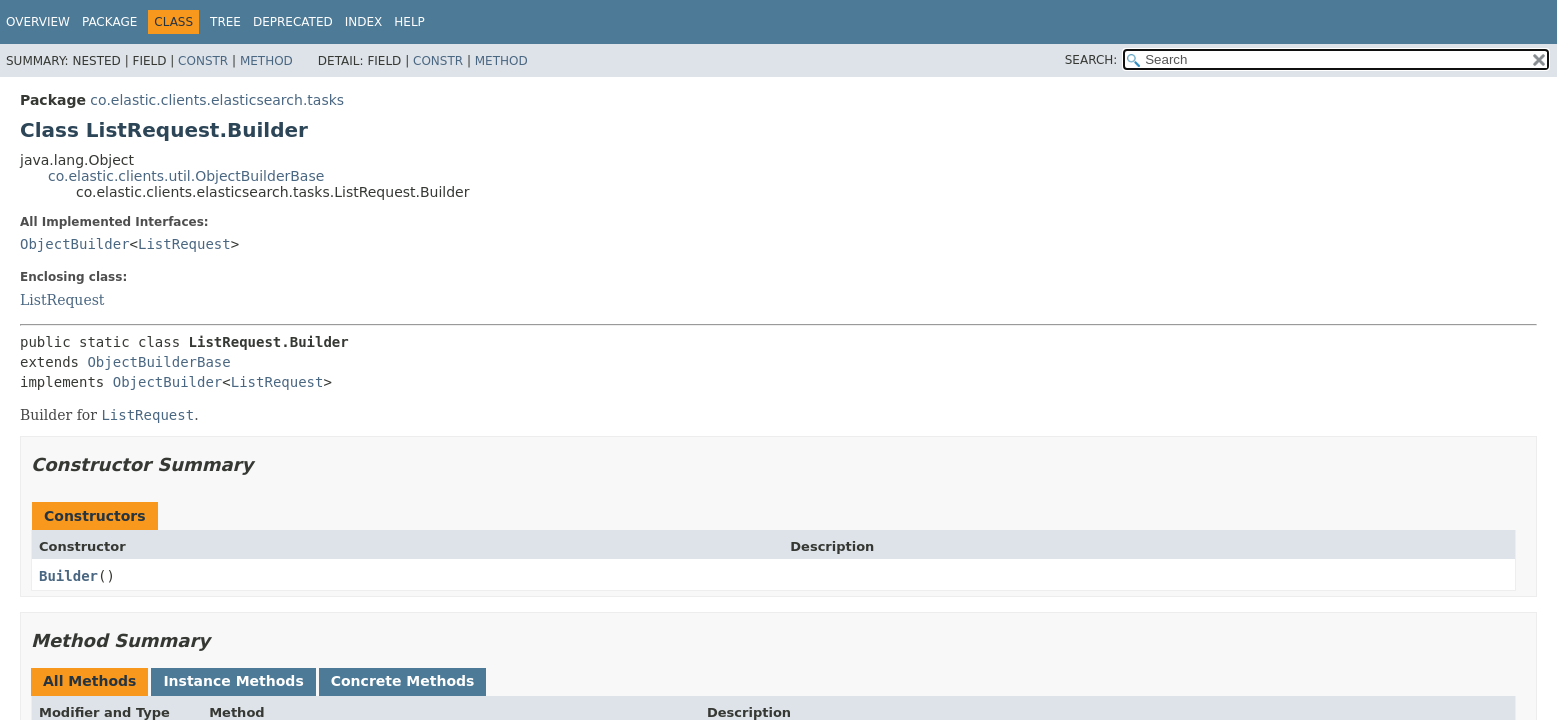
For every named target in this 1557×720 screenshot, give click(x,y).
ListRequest (184, 244)
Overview (38, 22)
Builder (68, 576)
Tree (225, 22)
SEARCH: (1091, 60)
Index (364, 22)
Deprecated (293, 22)
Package (109, 22)
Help (409, 22)
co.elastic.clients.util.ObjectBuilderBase (186, 176)
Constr (203, 61)
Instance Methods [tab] (233, 681)
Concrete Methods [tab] (403, 681)
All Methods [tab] (89, 681)
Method (266, 61)
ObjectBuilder (75, 244)
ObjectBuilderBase (158, 362)
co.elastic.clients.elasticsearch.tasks (217, 100)
